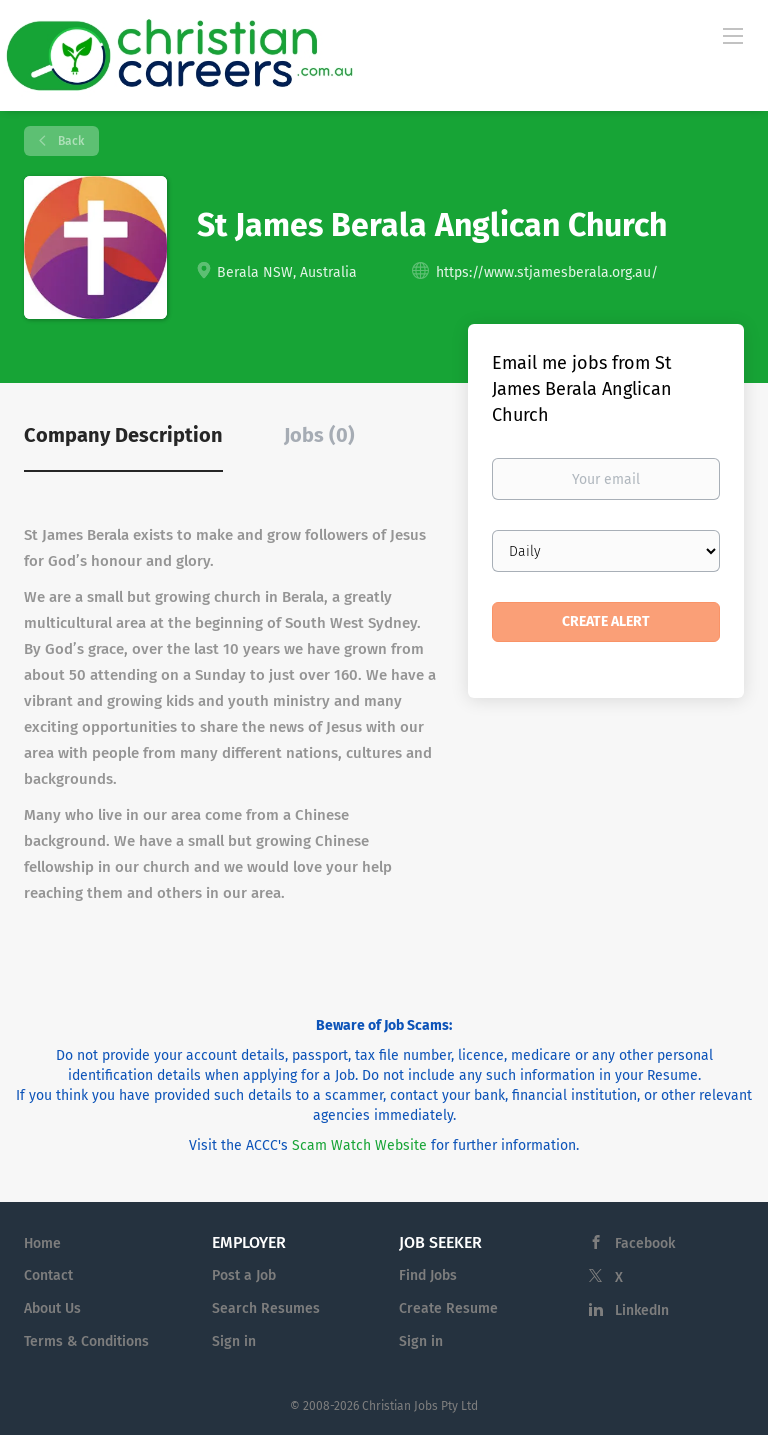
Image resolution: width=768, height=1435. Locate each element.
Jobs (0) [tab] (319, 435)
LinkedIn (642, 1310)
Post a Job (244, 1275)
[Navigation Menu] (733, 35)
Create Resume (448, 1308)
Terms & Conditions (86, 1341)
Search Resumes (266, 1308)
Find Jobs (428, 1275)
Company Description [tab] (123, 435)
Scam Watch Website (359, 1145)
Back (69, 141)
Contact (48, 1275)
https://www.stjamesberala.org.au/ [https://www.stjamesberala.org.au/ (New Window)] (547, 272)
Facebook (645, 1243)
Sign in (234, 1341)
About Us (52, 1308)
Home (42, 1243)
